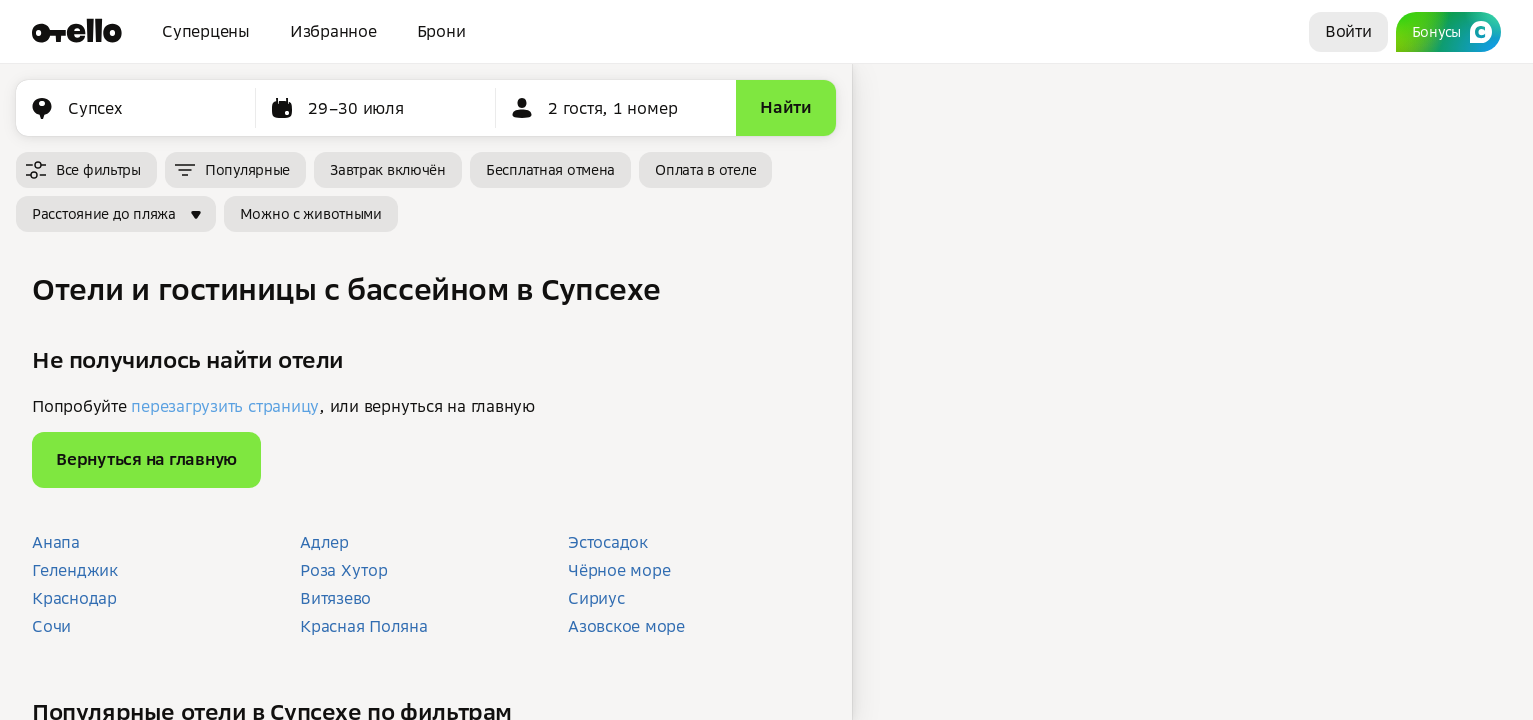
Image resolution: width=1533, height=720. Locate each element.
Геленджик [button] (75, 570)
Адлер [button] (324, 542)
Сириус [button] (596, 598)
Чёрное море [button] (619, 570)
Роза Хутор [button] (344, 570)
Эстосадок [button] (608, 542)
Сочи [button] (51, 626)
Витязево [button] (335, 598)
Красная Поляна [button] (364, 626)
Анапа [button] (56, 542)
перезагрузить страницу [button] (225, 406)
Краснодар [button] (74, 598)
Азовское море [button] (626, 626)
